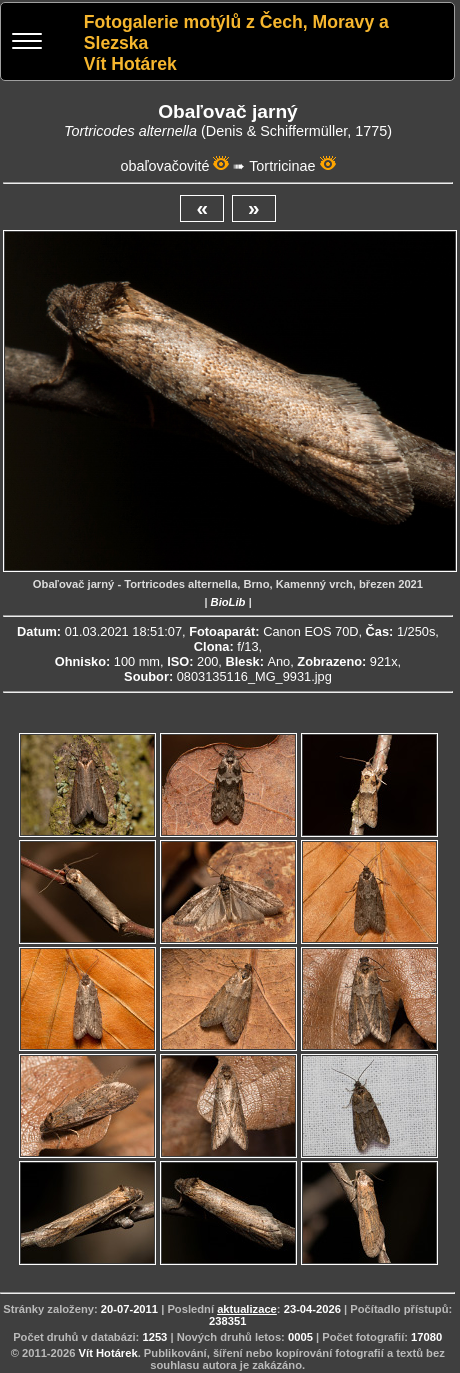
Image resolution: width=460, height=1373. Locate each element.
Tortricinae (282, 166)
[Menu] (27, 43)
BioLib (228, 602)
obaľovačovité (164, 166)
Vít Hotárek (108, 1353)
